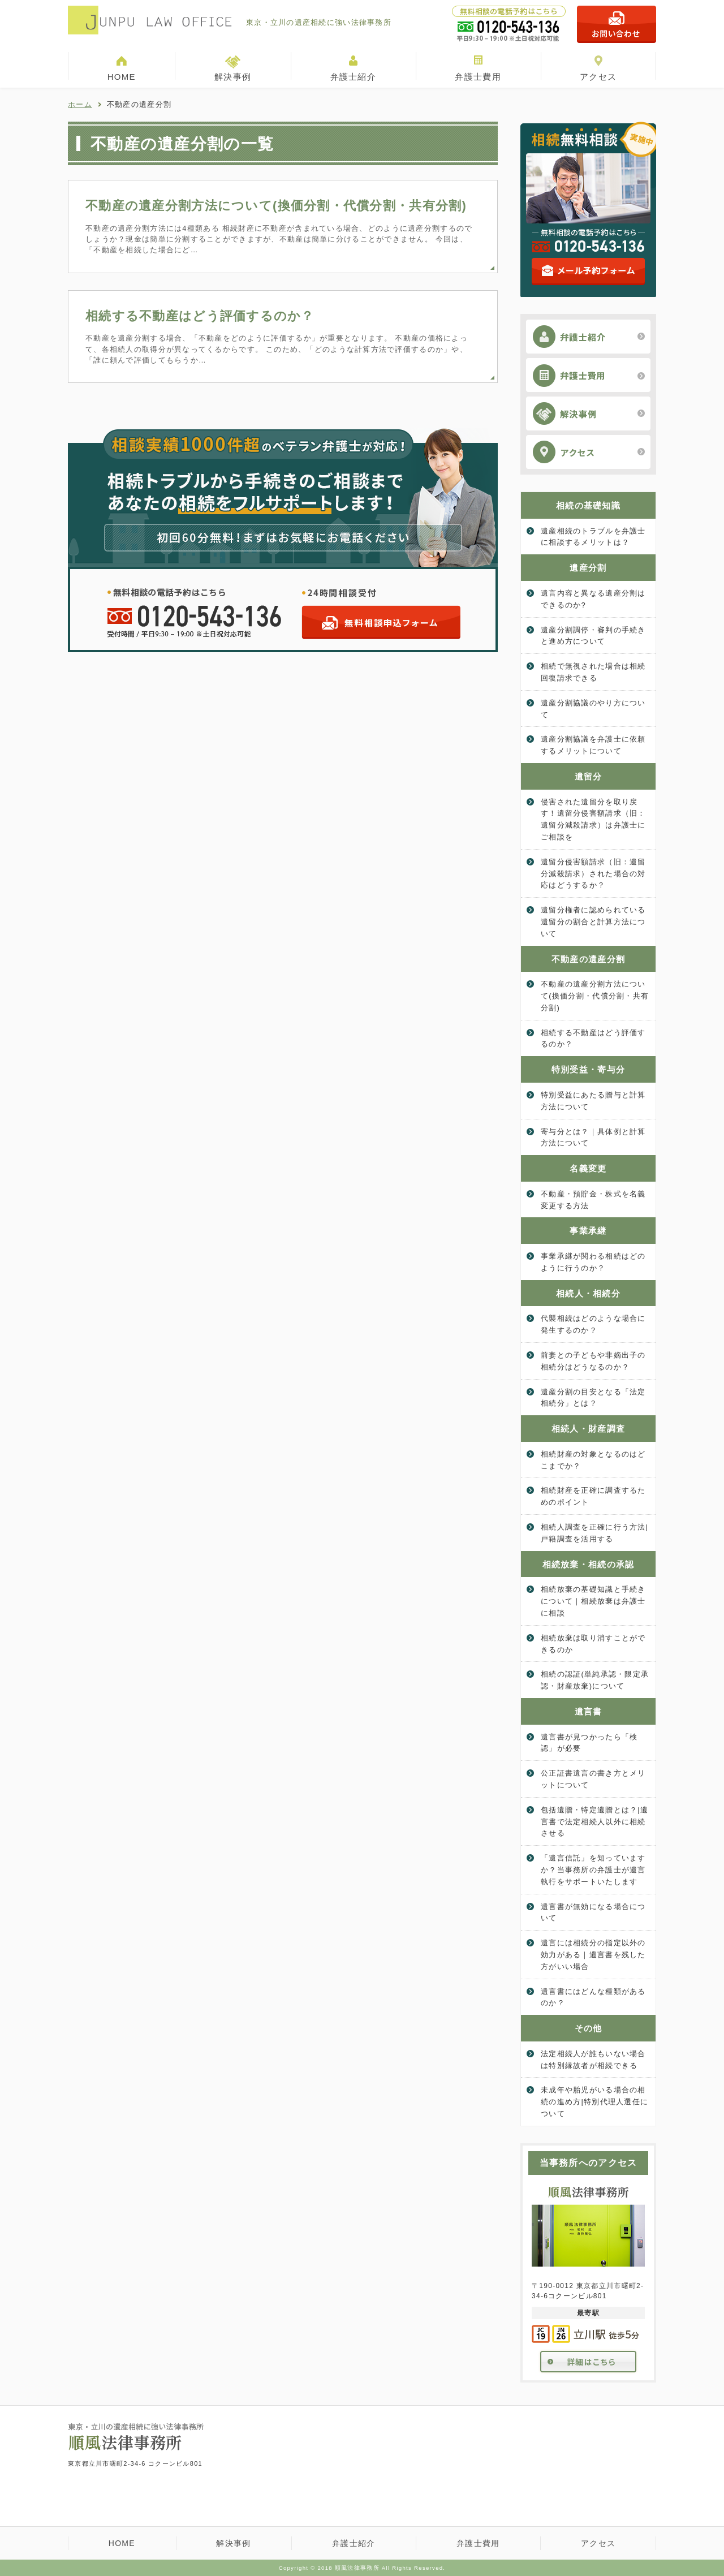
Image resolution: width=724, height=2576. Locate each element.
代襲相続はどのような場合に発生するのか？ (593, 1324)
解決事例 (232, 76)
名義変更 (588, 1168)
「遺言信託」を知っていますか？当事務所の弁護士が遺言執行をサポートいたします (593, 1870)
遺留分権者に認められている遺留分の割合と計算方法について (593, 922)
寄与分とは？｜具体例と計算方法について (593, 1137)
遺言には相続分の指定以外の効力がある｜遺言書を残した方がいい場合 (593, 1955)
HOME (121, 76)
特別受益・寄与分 (588, 1069)
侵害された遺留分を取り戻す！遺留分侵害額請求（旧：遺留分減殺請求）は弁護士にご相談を (593, 819)
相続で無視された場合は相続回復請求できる (593, 672)
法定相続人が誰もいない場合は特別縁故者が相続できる (593, 2059)
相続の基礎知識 (588, 505)
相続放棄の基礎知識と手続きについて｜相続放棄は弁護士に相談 (593, 1601)
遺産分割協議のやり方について (593, 709)
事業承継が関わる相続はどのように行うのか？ (593, 1262)
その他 (588, 2028)
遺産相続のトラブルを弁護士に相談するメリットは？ (593, 537)
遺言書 (588, 1711)
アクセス (598, 76)
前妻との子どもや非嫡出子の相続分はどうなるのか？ (593, 1361)
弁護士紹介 (353, 76)
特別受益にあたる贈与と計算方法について (593, 1101)
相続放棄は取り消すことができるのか (593, 1644)
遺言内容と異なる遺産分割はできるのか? (593, 599)
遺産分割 (588, 567)
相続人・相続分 (588, 1293)
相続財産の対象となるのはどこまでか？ (593, 1460)
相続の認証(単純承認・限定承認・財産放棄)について (595, 1680)
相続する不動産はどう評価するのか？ (199, 316)
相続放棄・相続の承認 (588, 1564)
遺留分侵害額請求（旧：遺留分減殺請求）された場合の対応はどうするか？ (593, 874)
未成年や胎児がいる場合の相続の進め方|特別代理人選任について (594, 2102)
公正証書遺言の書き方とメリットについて (593, 1779)
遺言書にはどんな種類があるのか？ (593, 1997)
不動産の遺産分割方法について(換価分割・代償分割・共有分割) (276, 206)
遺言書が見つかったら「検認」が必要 (589, 1743)
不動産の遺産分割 (588, 959)
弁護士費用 (478, 76)
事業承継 (588, 1230)
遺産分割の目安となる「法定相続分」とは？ (593, 1398)
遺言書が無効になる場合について (593, 1912)
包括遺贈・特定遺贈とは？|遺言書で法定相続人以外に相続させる (594, 1822)
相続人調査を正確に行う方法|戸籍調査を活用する (594, 1533)
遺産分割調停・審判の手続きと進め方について (593, 636)
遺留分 (588, 776)
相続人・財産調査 (588, 1428)
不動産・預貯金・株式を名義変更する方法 (593, 1200)
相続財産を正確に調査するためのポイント (593, 1496)
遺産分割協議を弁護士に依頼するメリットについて (593, 745)
